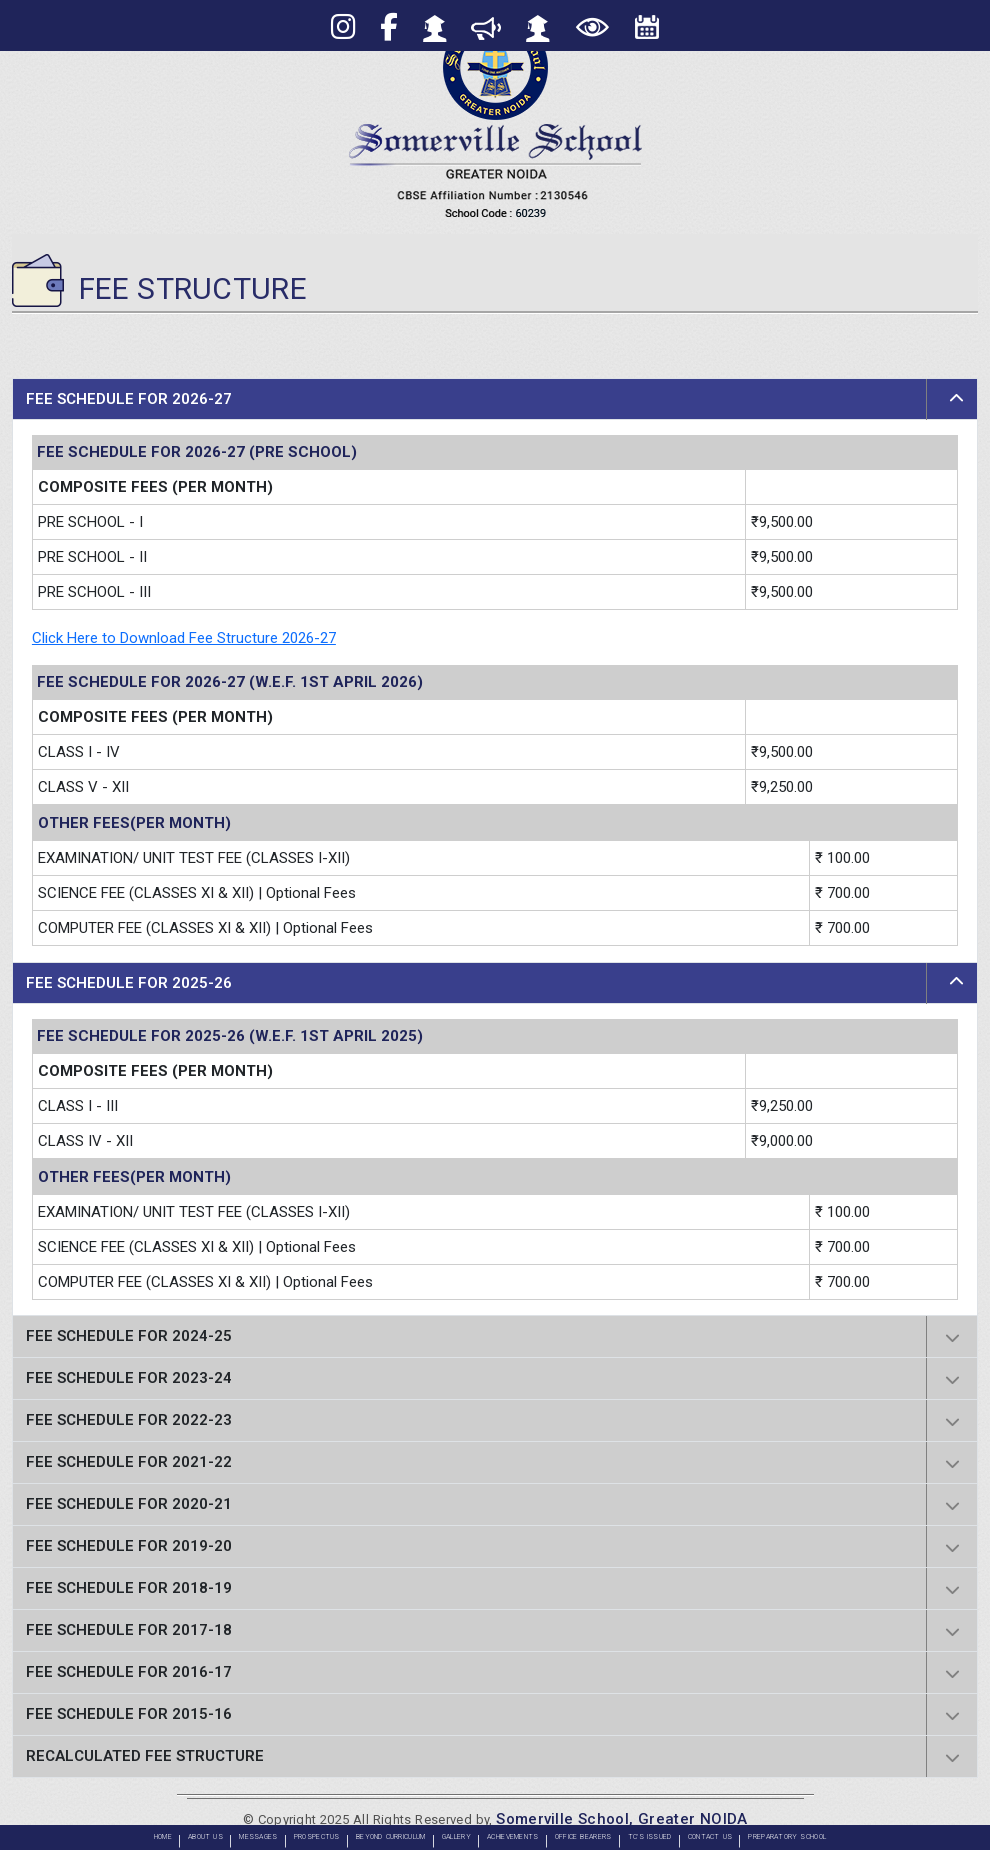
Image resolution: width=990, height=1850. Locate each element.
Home (163, 1837)
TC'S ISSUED (650, 1837)
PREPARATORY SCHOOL (787, 1837)
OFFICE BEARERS (583, 1837)
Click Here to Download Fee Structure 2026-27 (184, 638)
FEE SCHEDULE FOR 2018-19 (129, 1588)
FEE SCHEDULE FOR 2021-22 (129, 1462)
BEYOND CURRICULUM (391, 1837)
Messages (258, 1837)
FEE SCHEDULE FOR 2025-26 (129, 983)
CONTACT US (710, 1837)
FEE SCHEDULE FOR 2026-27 (129, 399)
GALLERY (456, 1837)
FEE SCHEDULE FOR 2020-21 (129, 1504)
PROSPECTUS (317, 1837)
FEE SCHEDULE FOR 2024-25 (129, 1336)
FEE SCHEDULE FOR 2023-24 (129, 1378)
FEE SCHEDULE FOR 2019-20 (129, 1546)
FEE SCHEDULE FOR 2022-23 (129, 1420)
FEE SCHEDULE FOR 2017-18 (129, 1630)
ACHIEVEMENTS (513, 1837)
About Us (205, 1837)
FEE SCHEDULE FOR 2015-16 (129, 1714)
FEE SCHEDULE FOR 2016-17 (129, 1672)
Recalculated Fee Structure (145, 1756)
